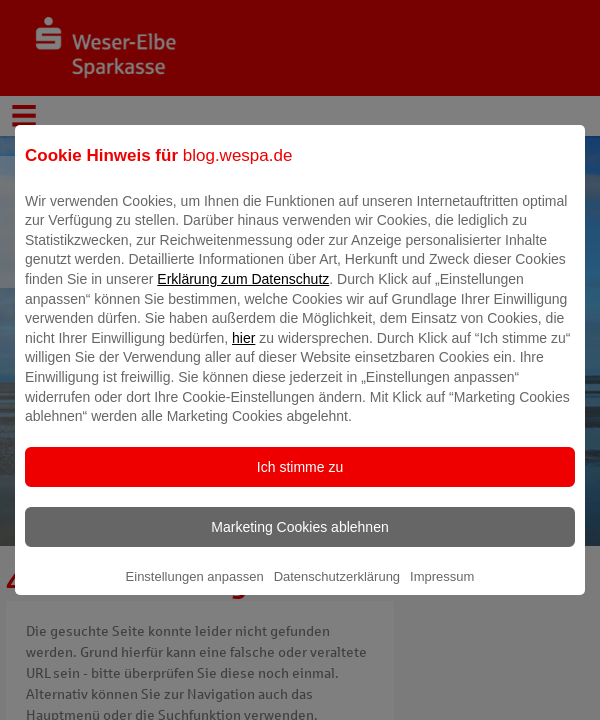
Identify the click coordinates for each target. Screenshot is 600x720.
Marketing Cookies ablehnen (299, 541)
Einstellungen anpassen (195, 590)
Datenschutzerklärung (337, 590)
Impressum (442, 590)
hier (243, 352)
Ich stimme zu (300, 481)
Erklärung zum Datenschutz (243, 293)
